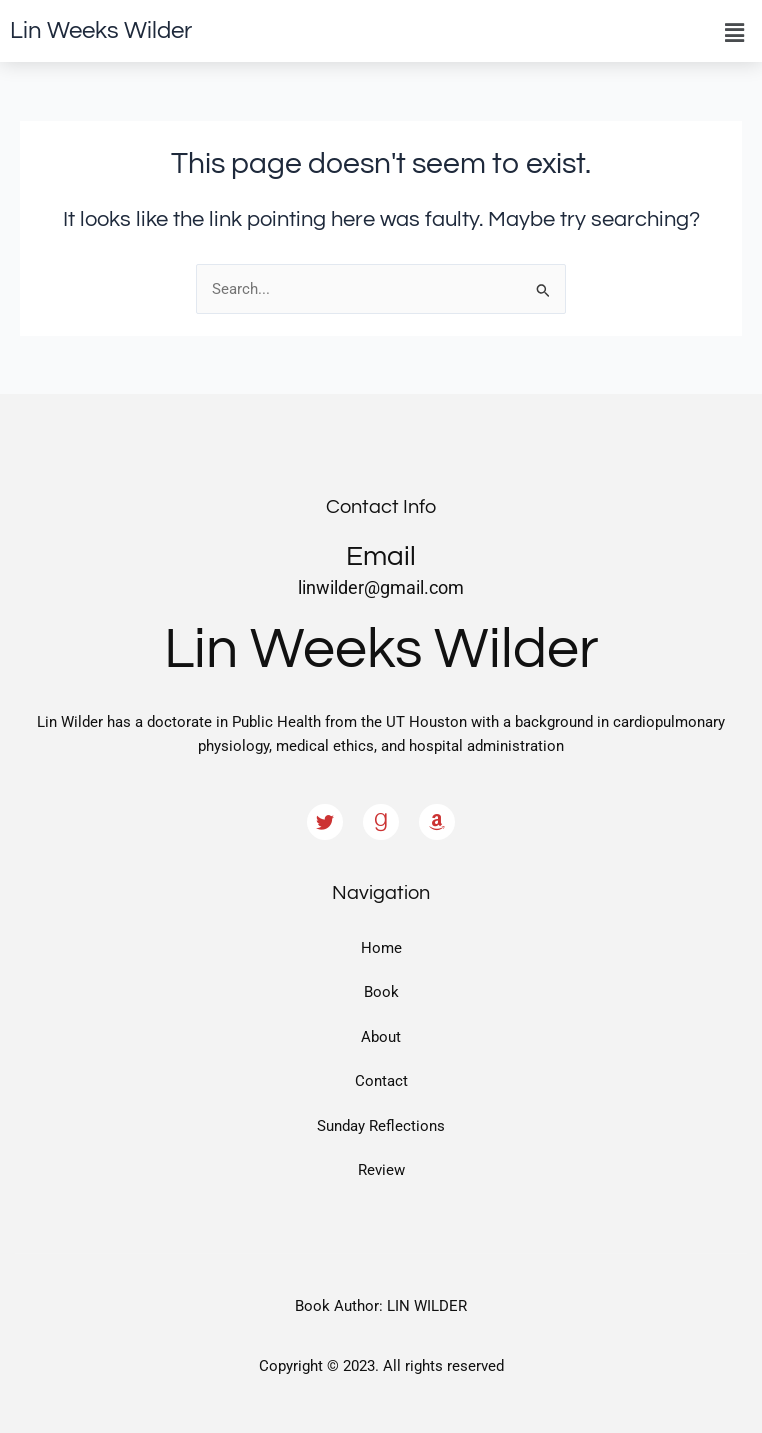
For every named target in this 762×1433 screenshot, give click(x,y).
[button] (735, 33)
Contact (381, 1081)
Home (381, 948)
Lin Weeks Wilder (101, 30)
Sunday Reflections (381, 1126)
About (381, 1037)
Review (381, 1170)
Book (381, 992)
